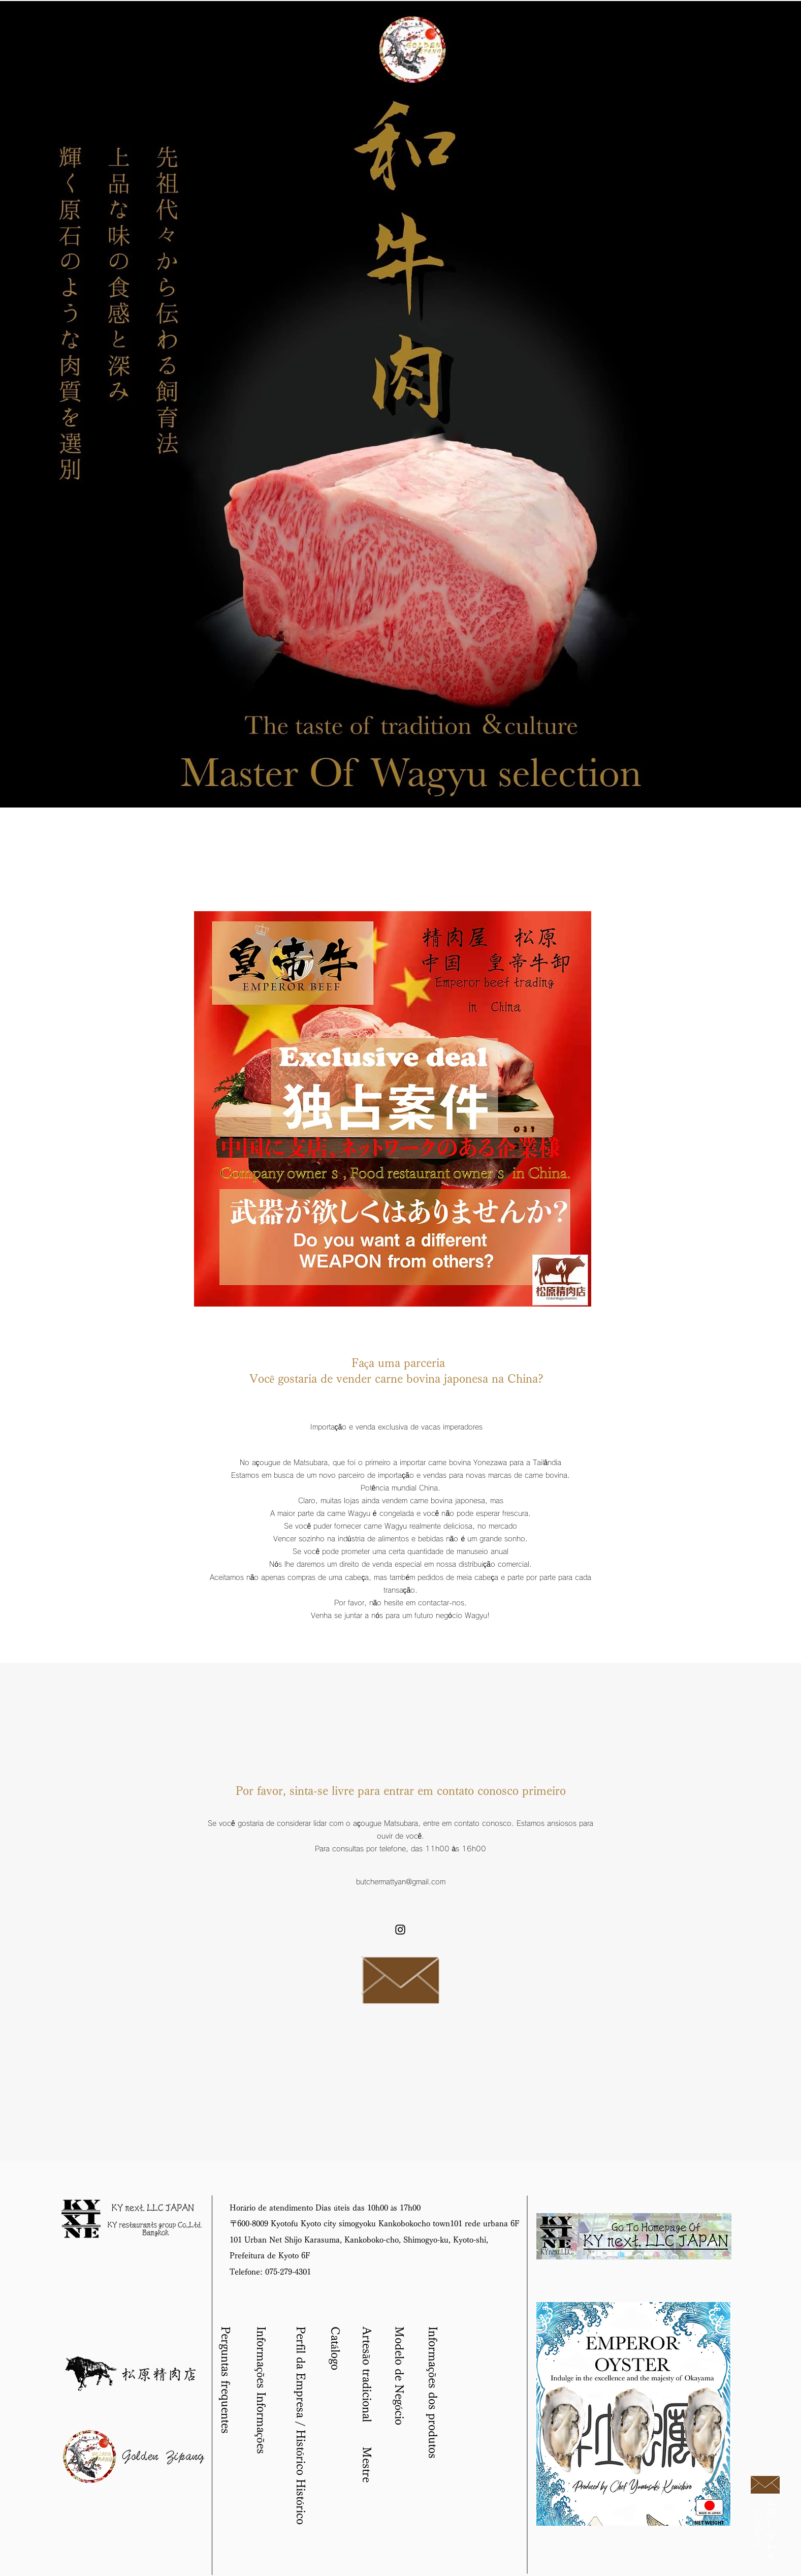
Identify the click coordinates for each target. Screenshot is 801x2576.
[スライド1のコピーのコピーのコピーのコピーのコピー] (405, 794)
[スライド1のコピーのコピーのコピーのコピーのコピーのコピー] (419, 794)
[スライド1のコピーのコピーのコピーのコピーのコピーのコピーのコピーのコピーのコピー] (460, 794)
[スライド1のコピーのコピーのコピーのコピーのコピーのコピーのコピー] (433, 794)
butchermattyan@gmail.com (400, 1881)
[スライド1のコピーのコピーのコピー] (378, 794)
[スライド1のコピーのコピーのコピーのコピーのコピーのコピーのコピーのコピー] (446, 794)
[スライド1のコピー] (363, 794)
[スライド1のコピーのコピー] (392, 794)
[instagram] (400, 1929)
